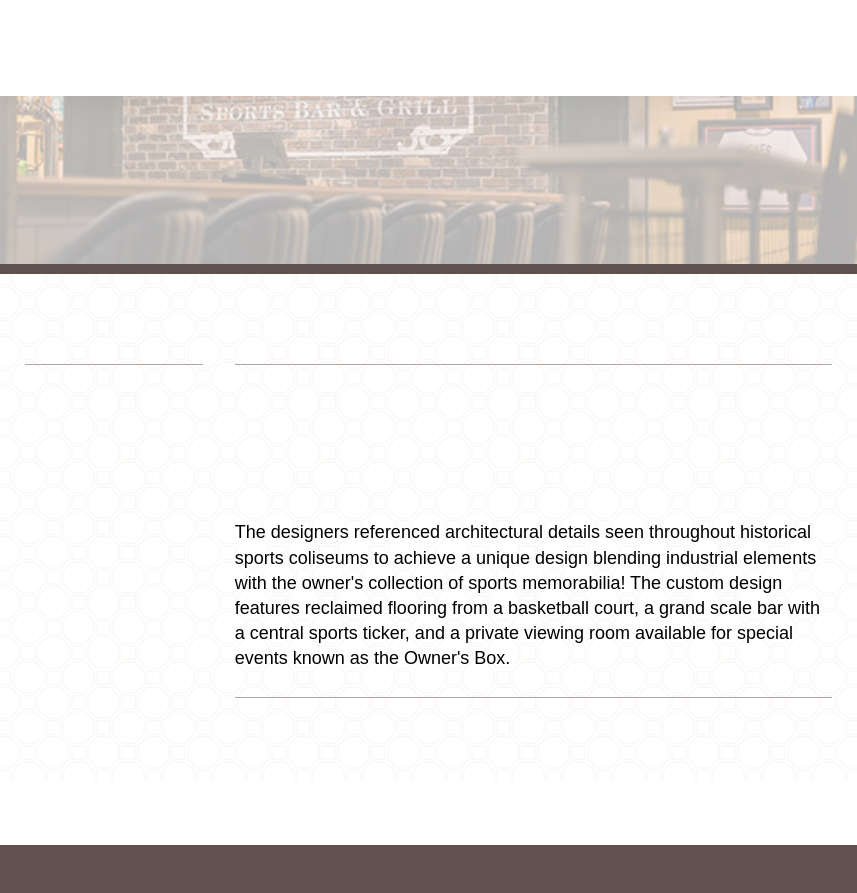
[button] (792, 48)
